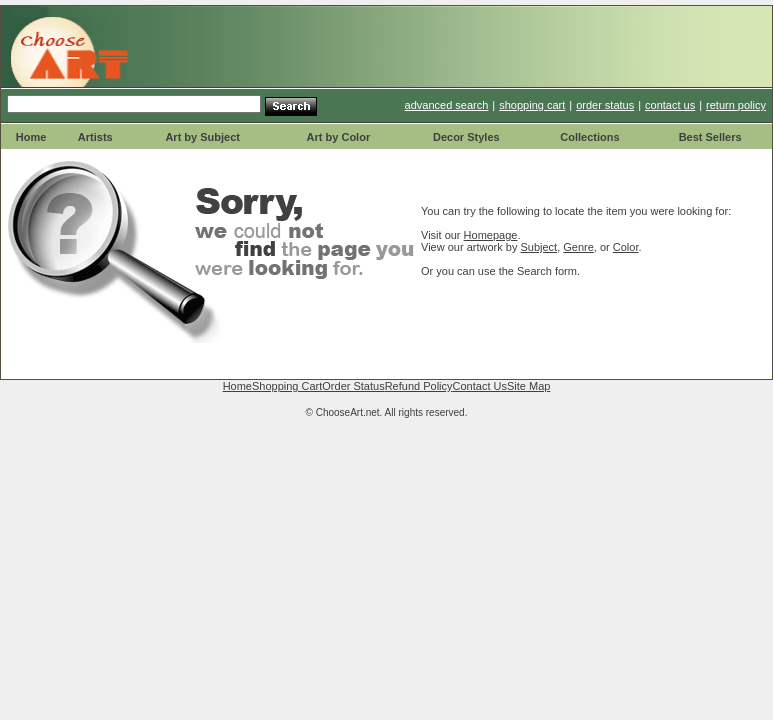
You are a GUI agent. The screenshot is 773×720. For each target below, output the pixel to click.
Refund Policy (419, 386)
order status (605, 105)
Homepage (491, 235)
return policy (736, 105)
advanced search (447, 105)
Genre (578, 247)
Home (31, 137)
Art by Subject (202, 137)
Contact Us (480, 386)
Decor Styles (466, 137)
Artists (95, 137)
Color (626, 247)
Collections (589, 137)
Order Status (353, 386)
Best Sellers (710, 137)
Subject (538, 247)
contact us (670, 105)
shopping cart (532, 105)
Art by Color (339, 137)
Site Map (528, 386)
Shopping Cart (287, 386)
